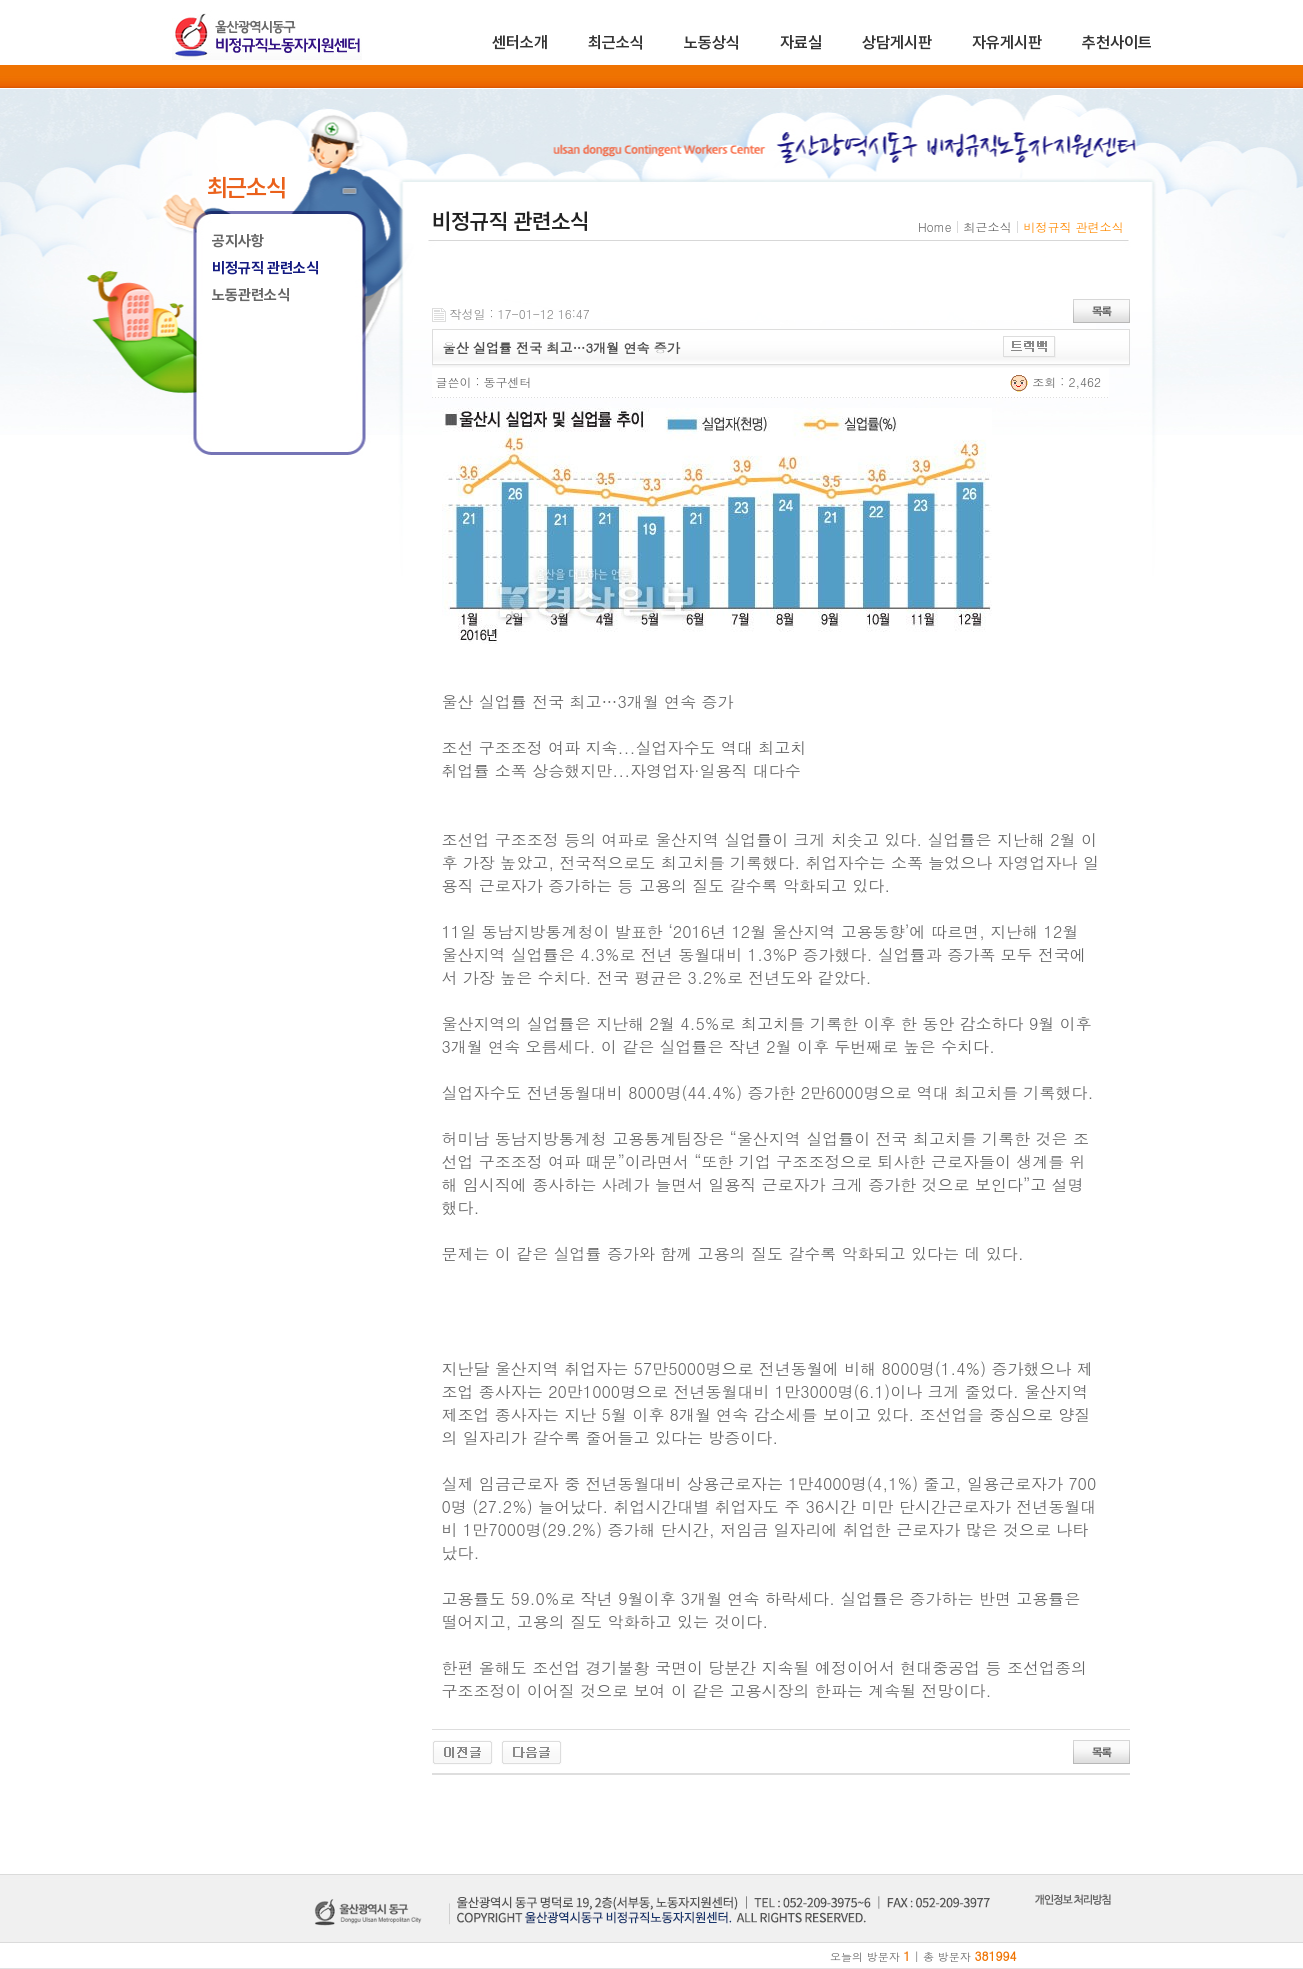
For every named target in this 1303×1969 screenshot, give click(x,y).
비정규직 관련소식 (265, 268)
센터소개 (520, 42)
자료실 (801, 42)
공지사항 (238, 241)
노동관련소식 (251, 295)
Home (935, 226)
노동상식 (712, 42)
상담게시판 (897, 42)
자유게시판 (1007, 42)
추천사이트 (1117, 42)
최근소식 (616, 42)
